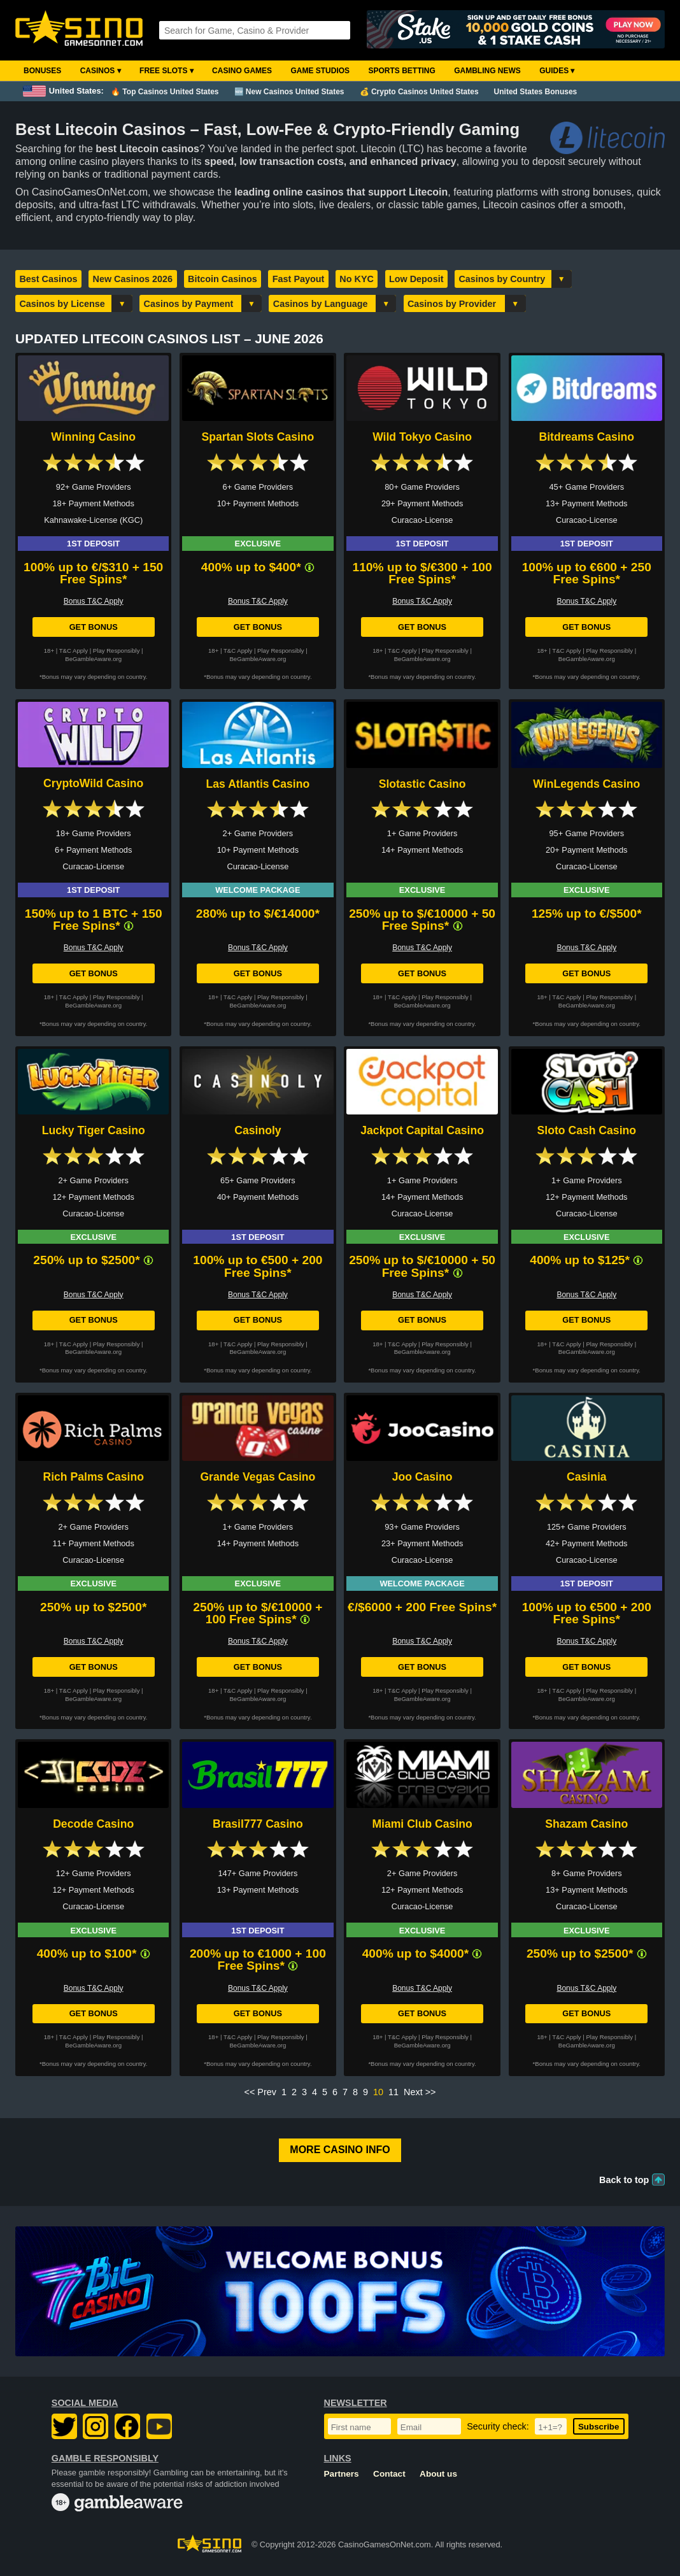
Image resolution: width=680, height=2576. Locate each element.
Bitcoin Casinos (222, 279)
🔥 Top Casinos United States (164, 91)
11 (393, 2092)
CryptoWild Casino (93, 783)
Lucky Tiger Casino (93, 1130)
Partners (341, 2474)
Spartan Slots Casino (257, 437)
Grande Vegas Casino (257, 1477)
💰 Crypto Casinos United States (419, 91)
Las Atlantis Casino (258, 784)
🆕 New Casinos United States (289, 91)
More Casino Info (340, 2149)
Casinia (587, 1477)
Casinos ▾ (100, 70)
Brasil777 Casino (258, 1824)
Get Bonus (93, 627)
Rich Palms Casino (93, 1477)
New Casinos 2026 (133, 279)
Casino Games (242, 70)
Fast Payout (299, 279)
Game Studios (320, 70)
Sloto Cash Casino (586, 1130)
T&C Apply (73, 650)
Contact (389, 2474)
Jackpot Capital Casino (422, 1130)
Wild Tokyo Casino (422, 437)
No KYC (356, 279)
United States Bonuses (535, 91)
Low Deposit (416, 279)
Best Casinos (48, 279)
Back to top (624, 2180)
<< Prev (260, 2092)
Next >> (420, 2092)
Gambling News (487, 70)
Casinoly (257, 1130)
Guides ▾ (556, 70)
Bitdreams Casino (587, 437)
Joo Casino (422, 1477)
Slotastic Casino (422, 784)
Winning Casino (93, 437)
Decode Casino (93, 1824)
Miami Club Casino (422, 1824)
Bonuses (42, 70)
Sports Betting (401, 70)
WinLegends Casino (586, 784)
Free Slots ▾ (166, 70)
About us (438, 2474)
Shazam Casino (586, 1824)
